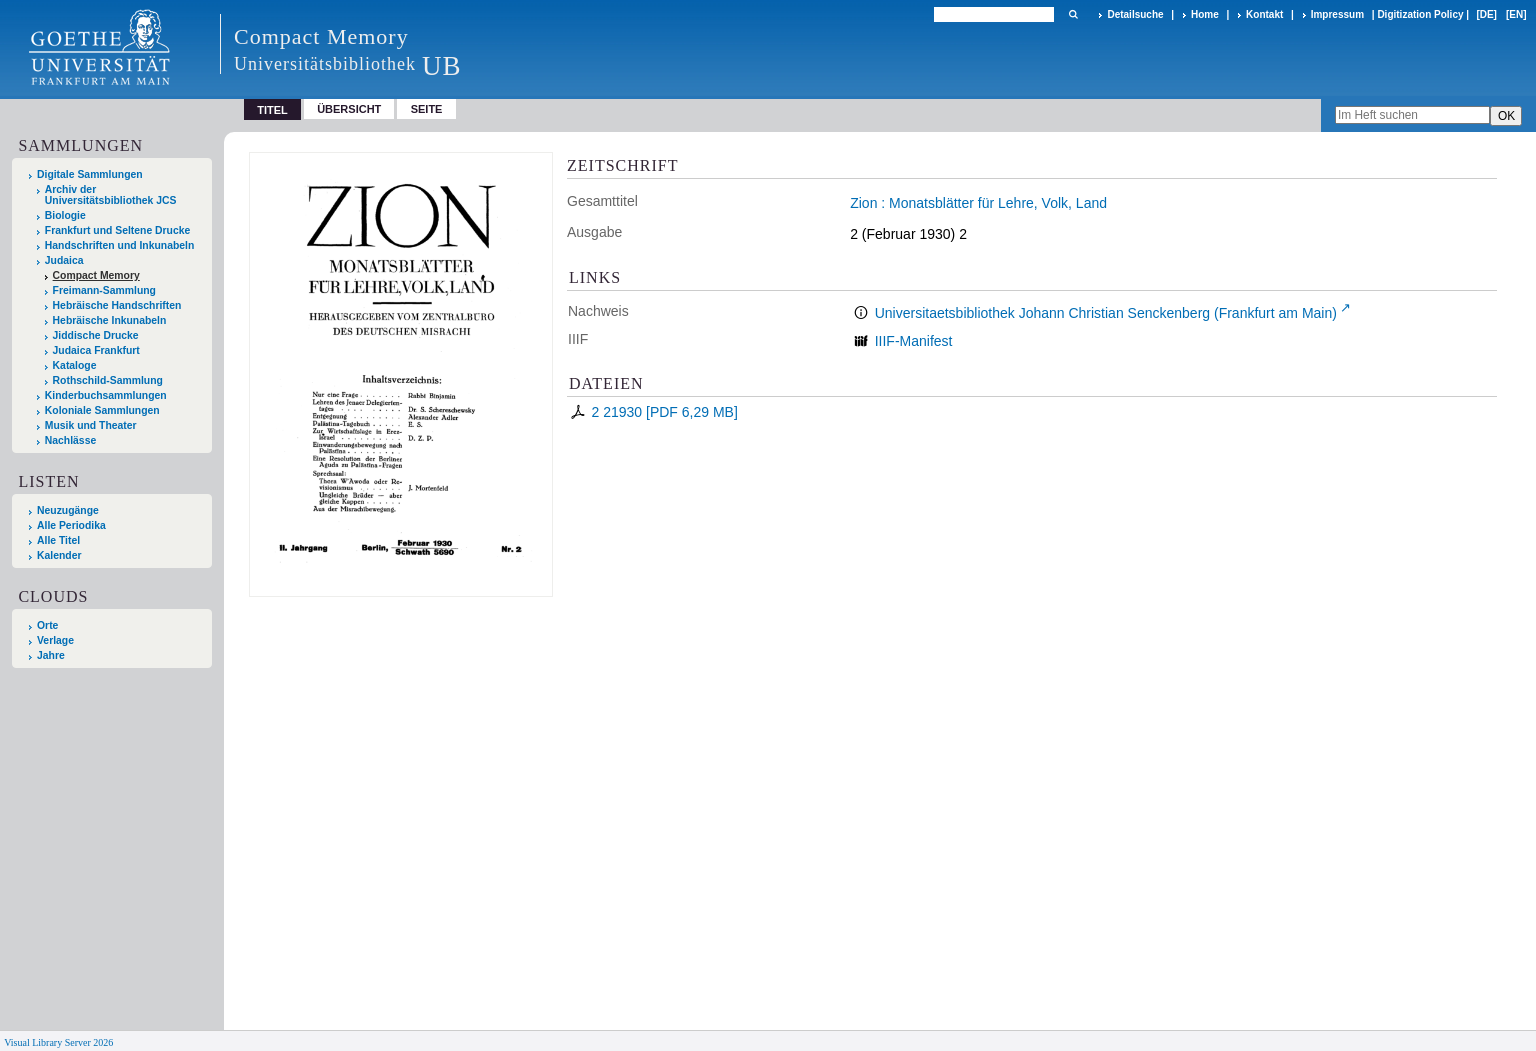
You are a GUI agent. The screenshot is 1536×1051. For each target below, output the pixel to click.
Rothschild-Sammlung (108, 380)
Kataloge (75, 365)
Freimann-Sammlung (104, 290)
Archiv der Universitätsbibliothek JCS (111, 195)
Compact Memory (96, 275)
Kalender (59, 555)
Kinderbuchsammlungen (106, 395)
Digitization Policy (1420, 14)
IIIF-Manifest (914, 341)
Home (1205, 14)
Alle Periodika (71, 525)
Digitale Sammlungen (90, 174)
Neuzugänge (68, 510)
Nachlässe (70, 440)
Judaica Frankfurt (96, 350)
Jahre (51, 655)
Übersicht (349, 109)
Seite (427, 109)
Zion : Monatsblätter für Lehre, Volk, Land (978, 203)
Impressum (1337, 14)
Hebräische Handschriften (117, 305)
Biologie (65, 215)
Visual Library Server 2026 (58, 1042)
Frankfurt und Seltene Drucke (118, 230)
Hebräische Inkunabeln (110, 320)
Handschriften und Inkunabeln (120, 245)
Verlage (55, 640)
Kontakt (1264, 14)
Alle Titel (58, 540)
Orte (47, 625)
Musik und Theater (91, 425)
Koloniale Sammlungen (102, 410)
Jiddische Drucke (96, 335)
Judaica (64, 260)
